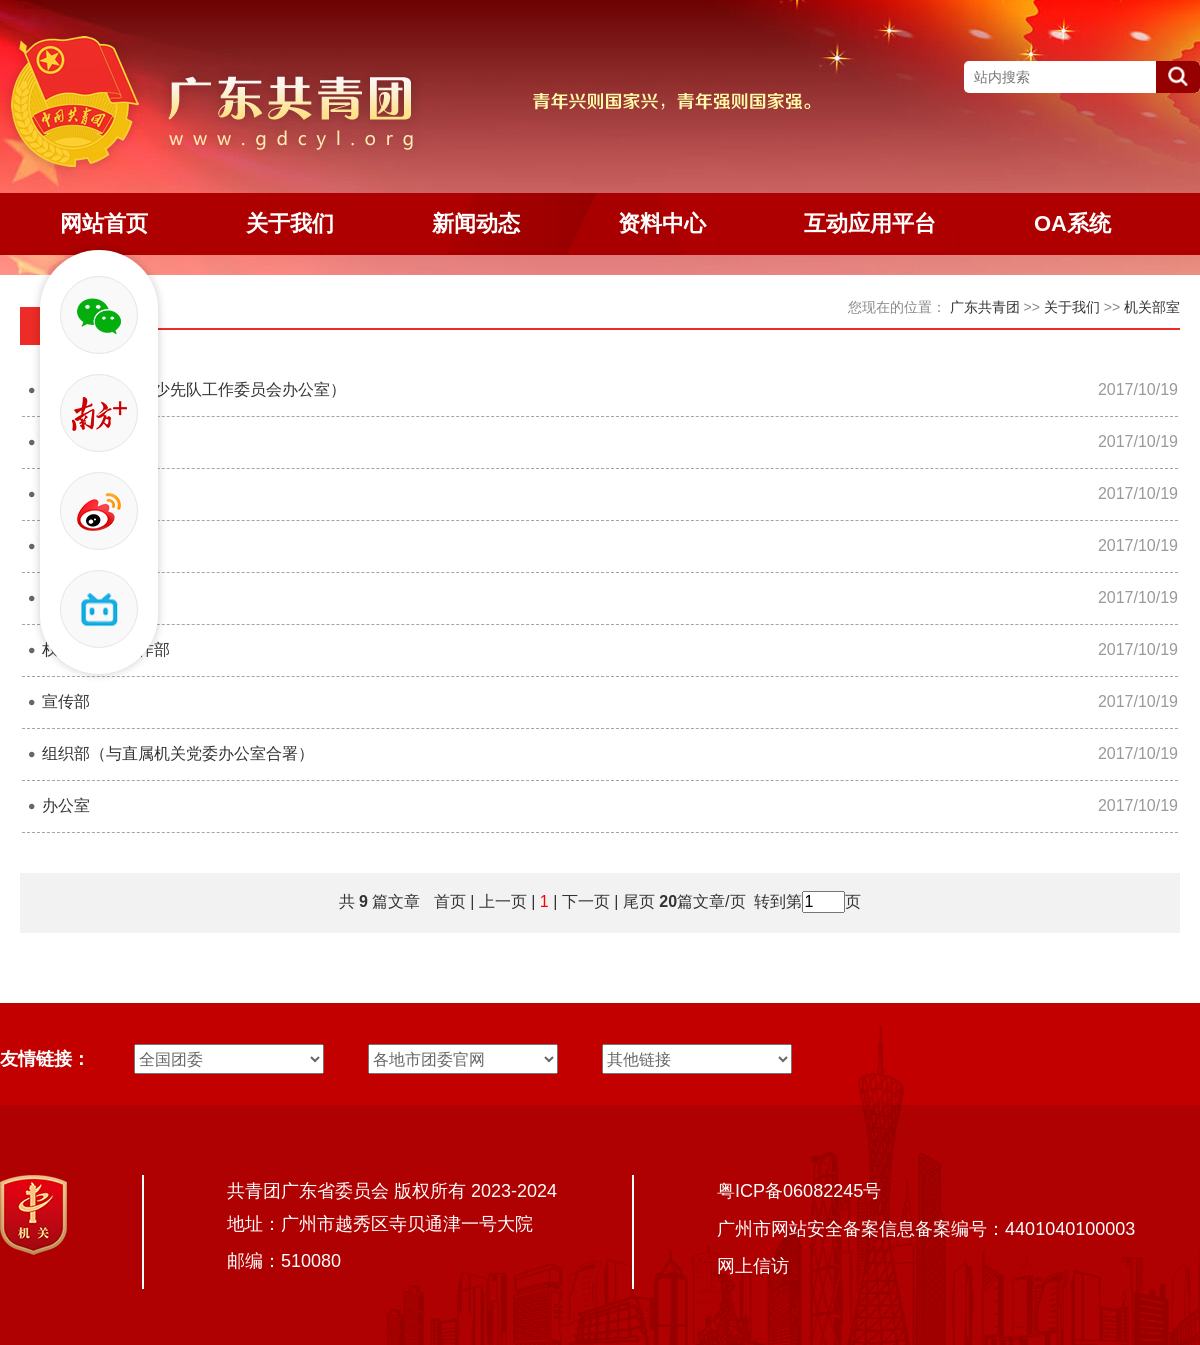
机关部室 (1152, 307)
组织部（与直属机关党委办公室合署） (178, 753)
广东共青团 (985, 307)
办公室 (66, 805)
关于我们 (1072, 307)
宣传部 (66, 701)
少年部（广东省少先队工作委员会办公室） (194, 389)
